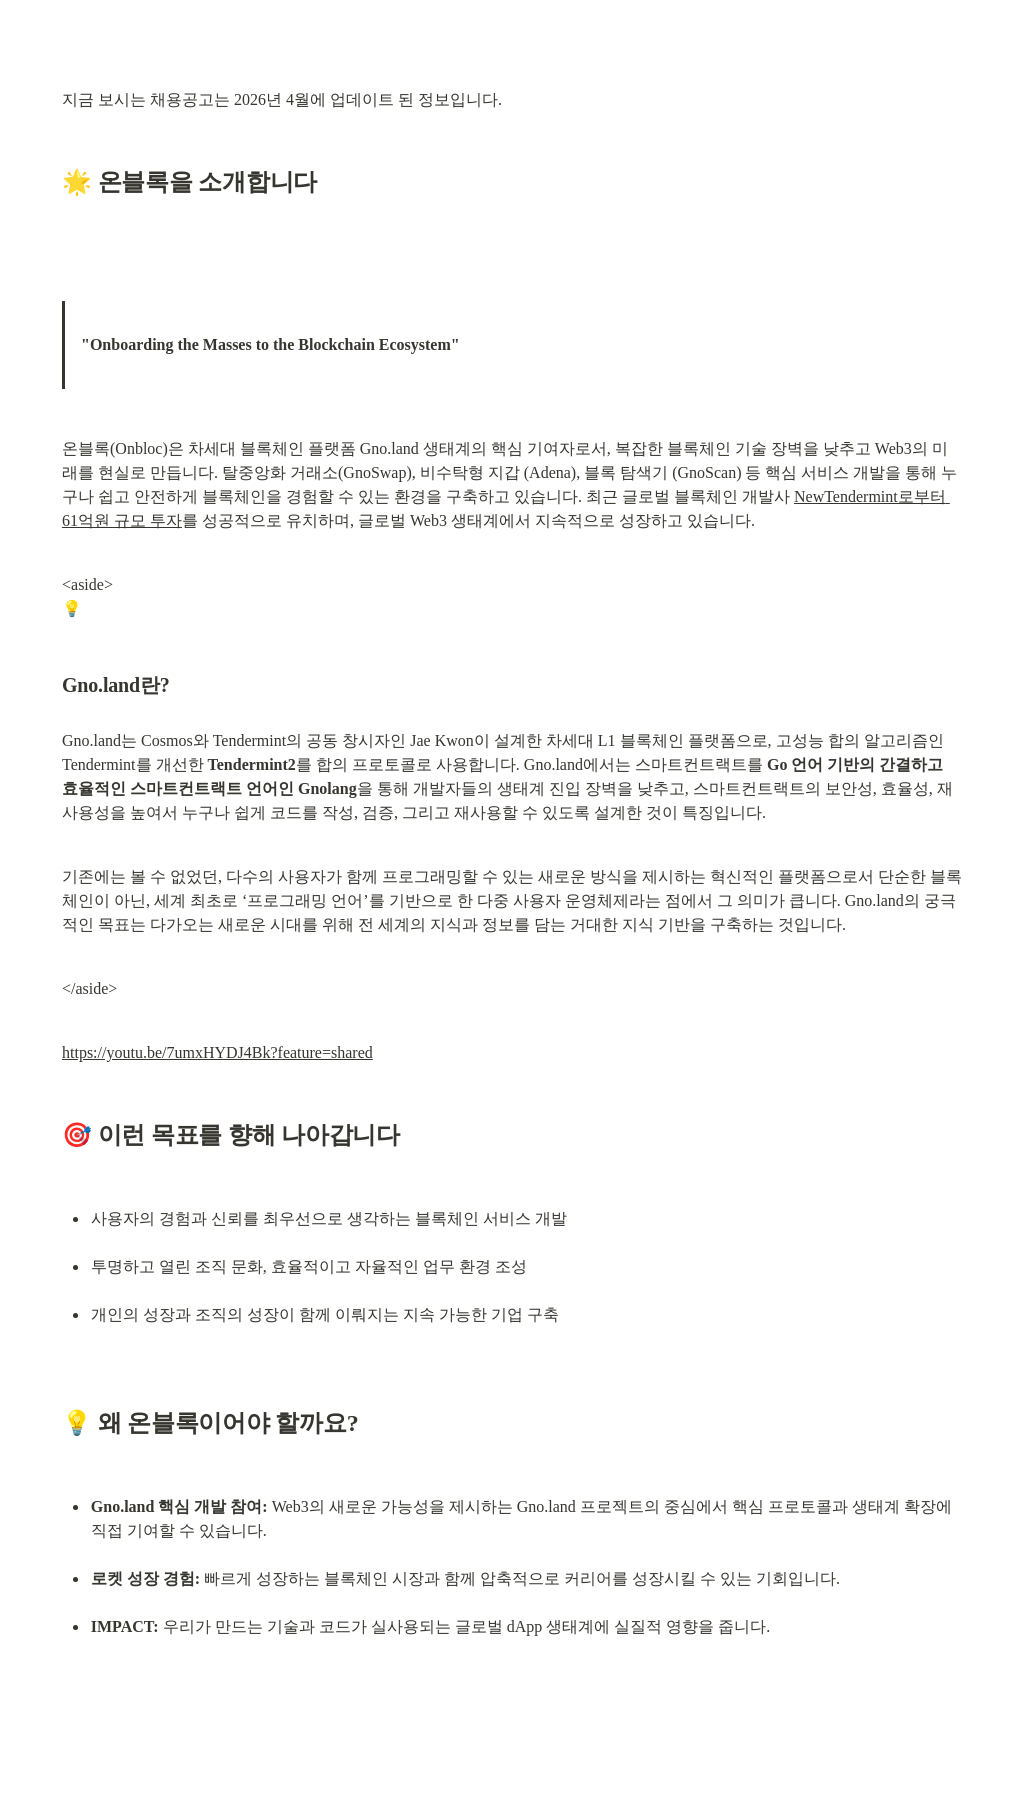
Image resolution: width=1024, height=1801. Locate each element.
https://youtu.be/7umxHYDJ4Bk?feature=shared (217, 1052)
